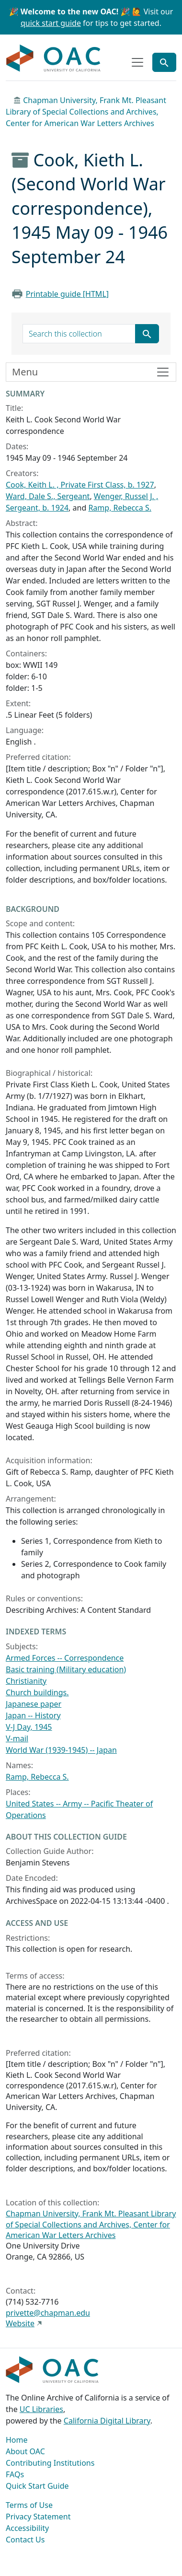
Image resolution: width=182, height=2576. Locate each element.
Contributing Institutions (50, 2463)
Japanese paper (33, 1704)
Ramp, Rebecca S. (119, 507)
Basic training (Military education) (66, 1669)
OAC (54, 58)
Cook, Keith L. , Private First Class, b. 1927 (80, 484)
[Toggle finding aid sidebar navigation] (91, 372)
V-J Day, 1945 (29, 1727)
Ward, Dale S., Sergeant (48, 496)
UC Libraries (41, 2409)
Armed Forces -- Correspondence (65, 1658)
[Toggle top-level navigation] (137, 62)
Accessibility (27, 2528)
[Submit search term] (147, 333)
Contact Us (25, 2539)
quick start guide (51, 23)
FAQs (15, 2474)
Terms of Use (29, 2505)
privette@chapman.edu (48, 2313)
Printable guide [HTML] (67, 294)
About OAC (25, 2451)
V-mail (17, 1738)
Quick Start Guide (37, 2486)
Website (20, 2323)
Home (17, 2440)
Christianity (26, 1681)
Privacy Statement (38, 2516)
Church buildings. (37, 1692)
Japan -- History (33, 1715)
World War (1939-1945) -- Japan (61, 1750)
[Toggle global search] (164, 62)
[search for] (79, 333)
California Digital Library (107, 2420)
